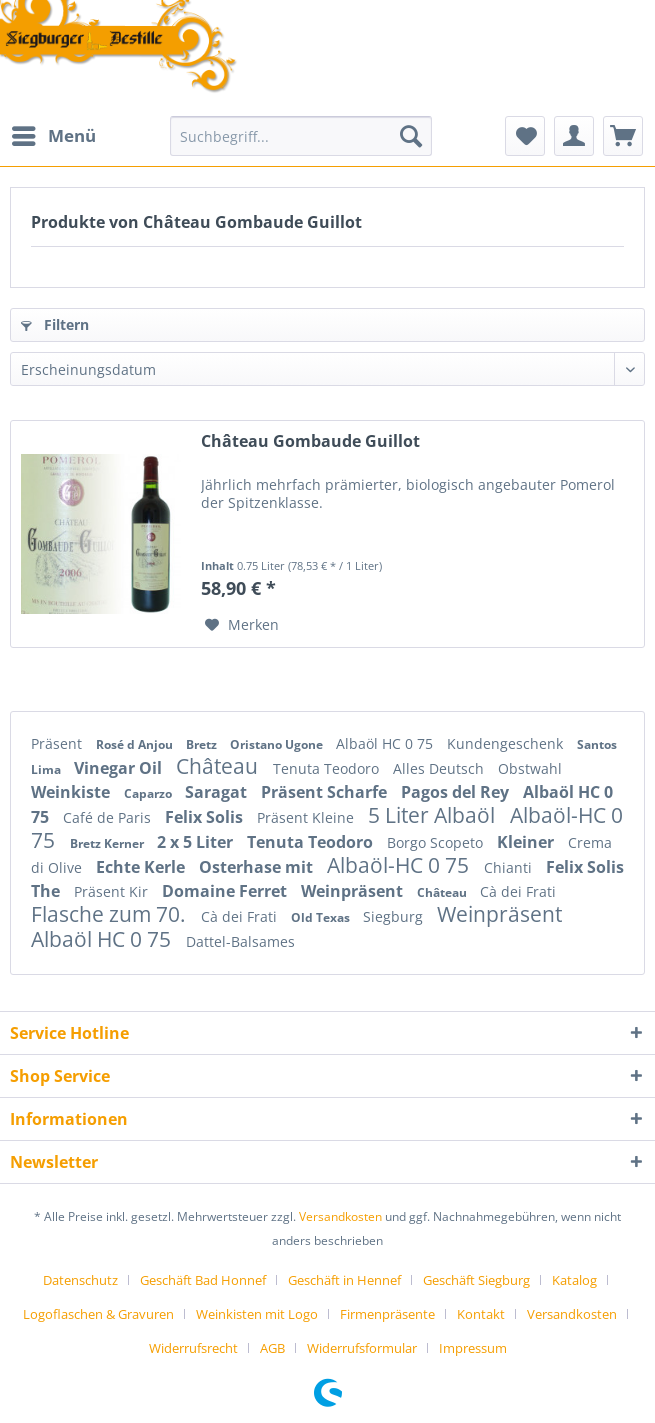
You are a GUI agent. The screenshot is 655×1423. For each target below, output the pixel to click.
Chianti (510, 867)
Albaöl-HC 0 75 (400, 865)
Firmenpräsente (387, 1314)
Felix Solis (206, 817)
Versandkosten (340, 1216)
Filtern (55, 324)
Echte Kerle (142, 867)
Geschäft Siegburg (476, 1280)
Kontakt (481, 1314)
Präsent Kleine (307, 817)
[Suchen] (411, 136)
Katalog (574, 1280)
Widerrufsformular (362, 1348)
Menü (54, 133)
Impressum (473, 1348)
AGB (272, 1348)
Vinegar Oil (120, 768)
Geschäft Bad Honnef (203, 1280)
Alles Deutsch (440, 768)
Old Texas (322, 917)
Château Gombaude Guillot (310, 441)
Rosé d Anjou (136, 744)
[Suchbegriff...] (301, 136)
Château (219, 766)
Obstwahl (530, 768)
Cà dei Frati (518, 891)
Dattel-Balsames (240, 941)
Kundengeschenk (507, 743)
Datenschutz (80, 1280)
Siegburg (395, 916)
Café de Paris (109, 817)
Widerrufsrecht (193, 1348)
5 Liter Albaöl (434, 815)
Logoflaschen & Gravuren (98, 1314)
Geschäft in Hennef (344, 1280)
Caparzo (149, 793)
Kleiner (527, 842)
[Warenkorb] (623, 136)
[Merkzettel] (525, 136)
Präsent (58, 743)
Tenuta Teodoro (328, 768)
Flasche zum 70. (111, 914)
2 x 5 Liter (197, 842)
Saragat (218, 792)
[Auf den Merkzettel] (242, 625)
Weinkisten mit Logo (257, 1314)
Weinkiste (72, 792)
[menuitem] (53, 136)
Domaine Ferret (226, 891)
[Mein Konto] (574, 136)
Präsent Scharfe (326, 792)
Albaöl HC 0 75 (386, 743)
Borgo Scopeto (437, 842)
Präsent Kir (113, 891)
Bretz (203, 744)
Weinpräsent (354, 891)
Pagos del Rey (457, 792)
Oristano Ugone (278, 744)
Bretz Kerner (108, 843)
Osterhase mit (258, 867)
